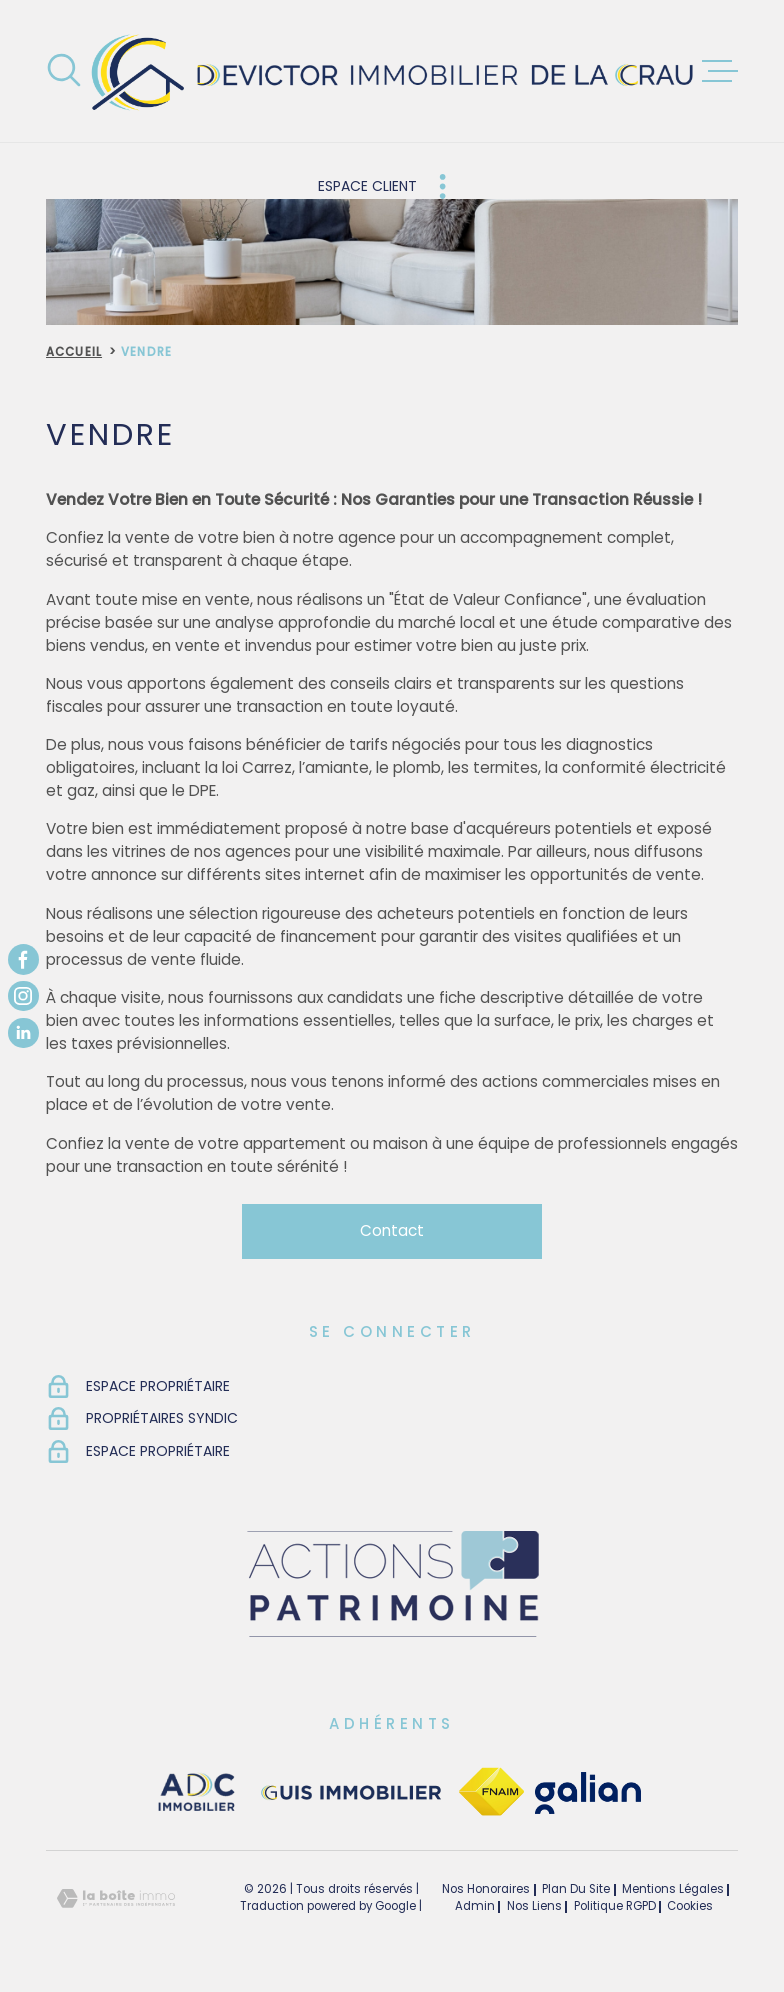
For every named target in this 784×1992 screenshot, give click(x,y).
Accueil (74, 352)
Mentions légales (673, 1889)
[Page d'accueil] (392, 71)
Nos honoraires (486, 1889)
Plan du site (576, 1889)
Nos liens (534, 1906)
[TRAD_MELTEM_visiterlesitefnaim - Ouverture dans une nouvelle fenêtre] (491, 1792)
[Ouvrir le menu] (720, 71)
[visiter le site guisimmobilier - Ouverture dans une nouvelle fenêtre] (348, 1793)
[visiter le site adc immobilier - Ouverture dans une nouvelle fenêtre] (197, 1793)
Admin (475, 1906)
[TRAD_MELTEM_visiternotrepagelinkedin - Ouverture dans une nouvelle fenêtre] (23, 1032)
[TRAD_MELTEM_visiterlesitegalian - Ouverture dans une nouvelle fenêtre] (588, 1793)
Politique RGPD (615, 1906)
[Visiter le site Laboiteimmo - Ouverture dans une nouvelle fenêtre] (116, 1898)
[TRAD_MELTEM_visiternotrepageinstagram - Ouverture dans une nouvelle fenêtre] (23, 996)
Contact (392, 1230)
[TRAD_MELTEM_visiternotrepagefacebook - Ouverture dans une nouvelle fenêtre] (23, 959)
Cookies (690, 1907)
